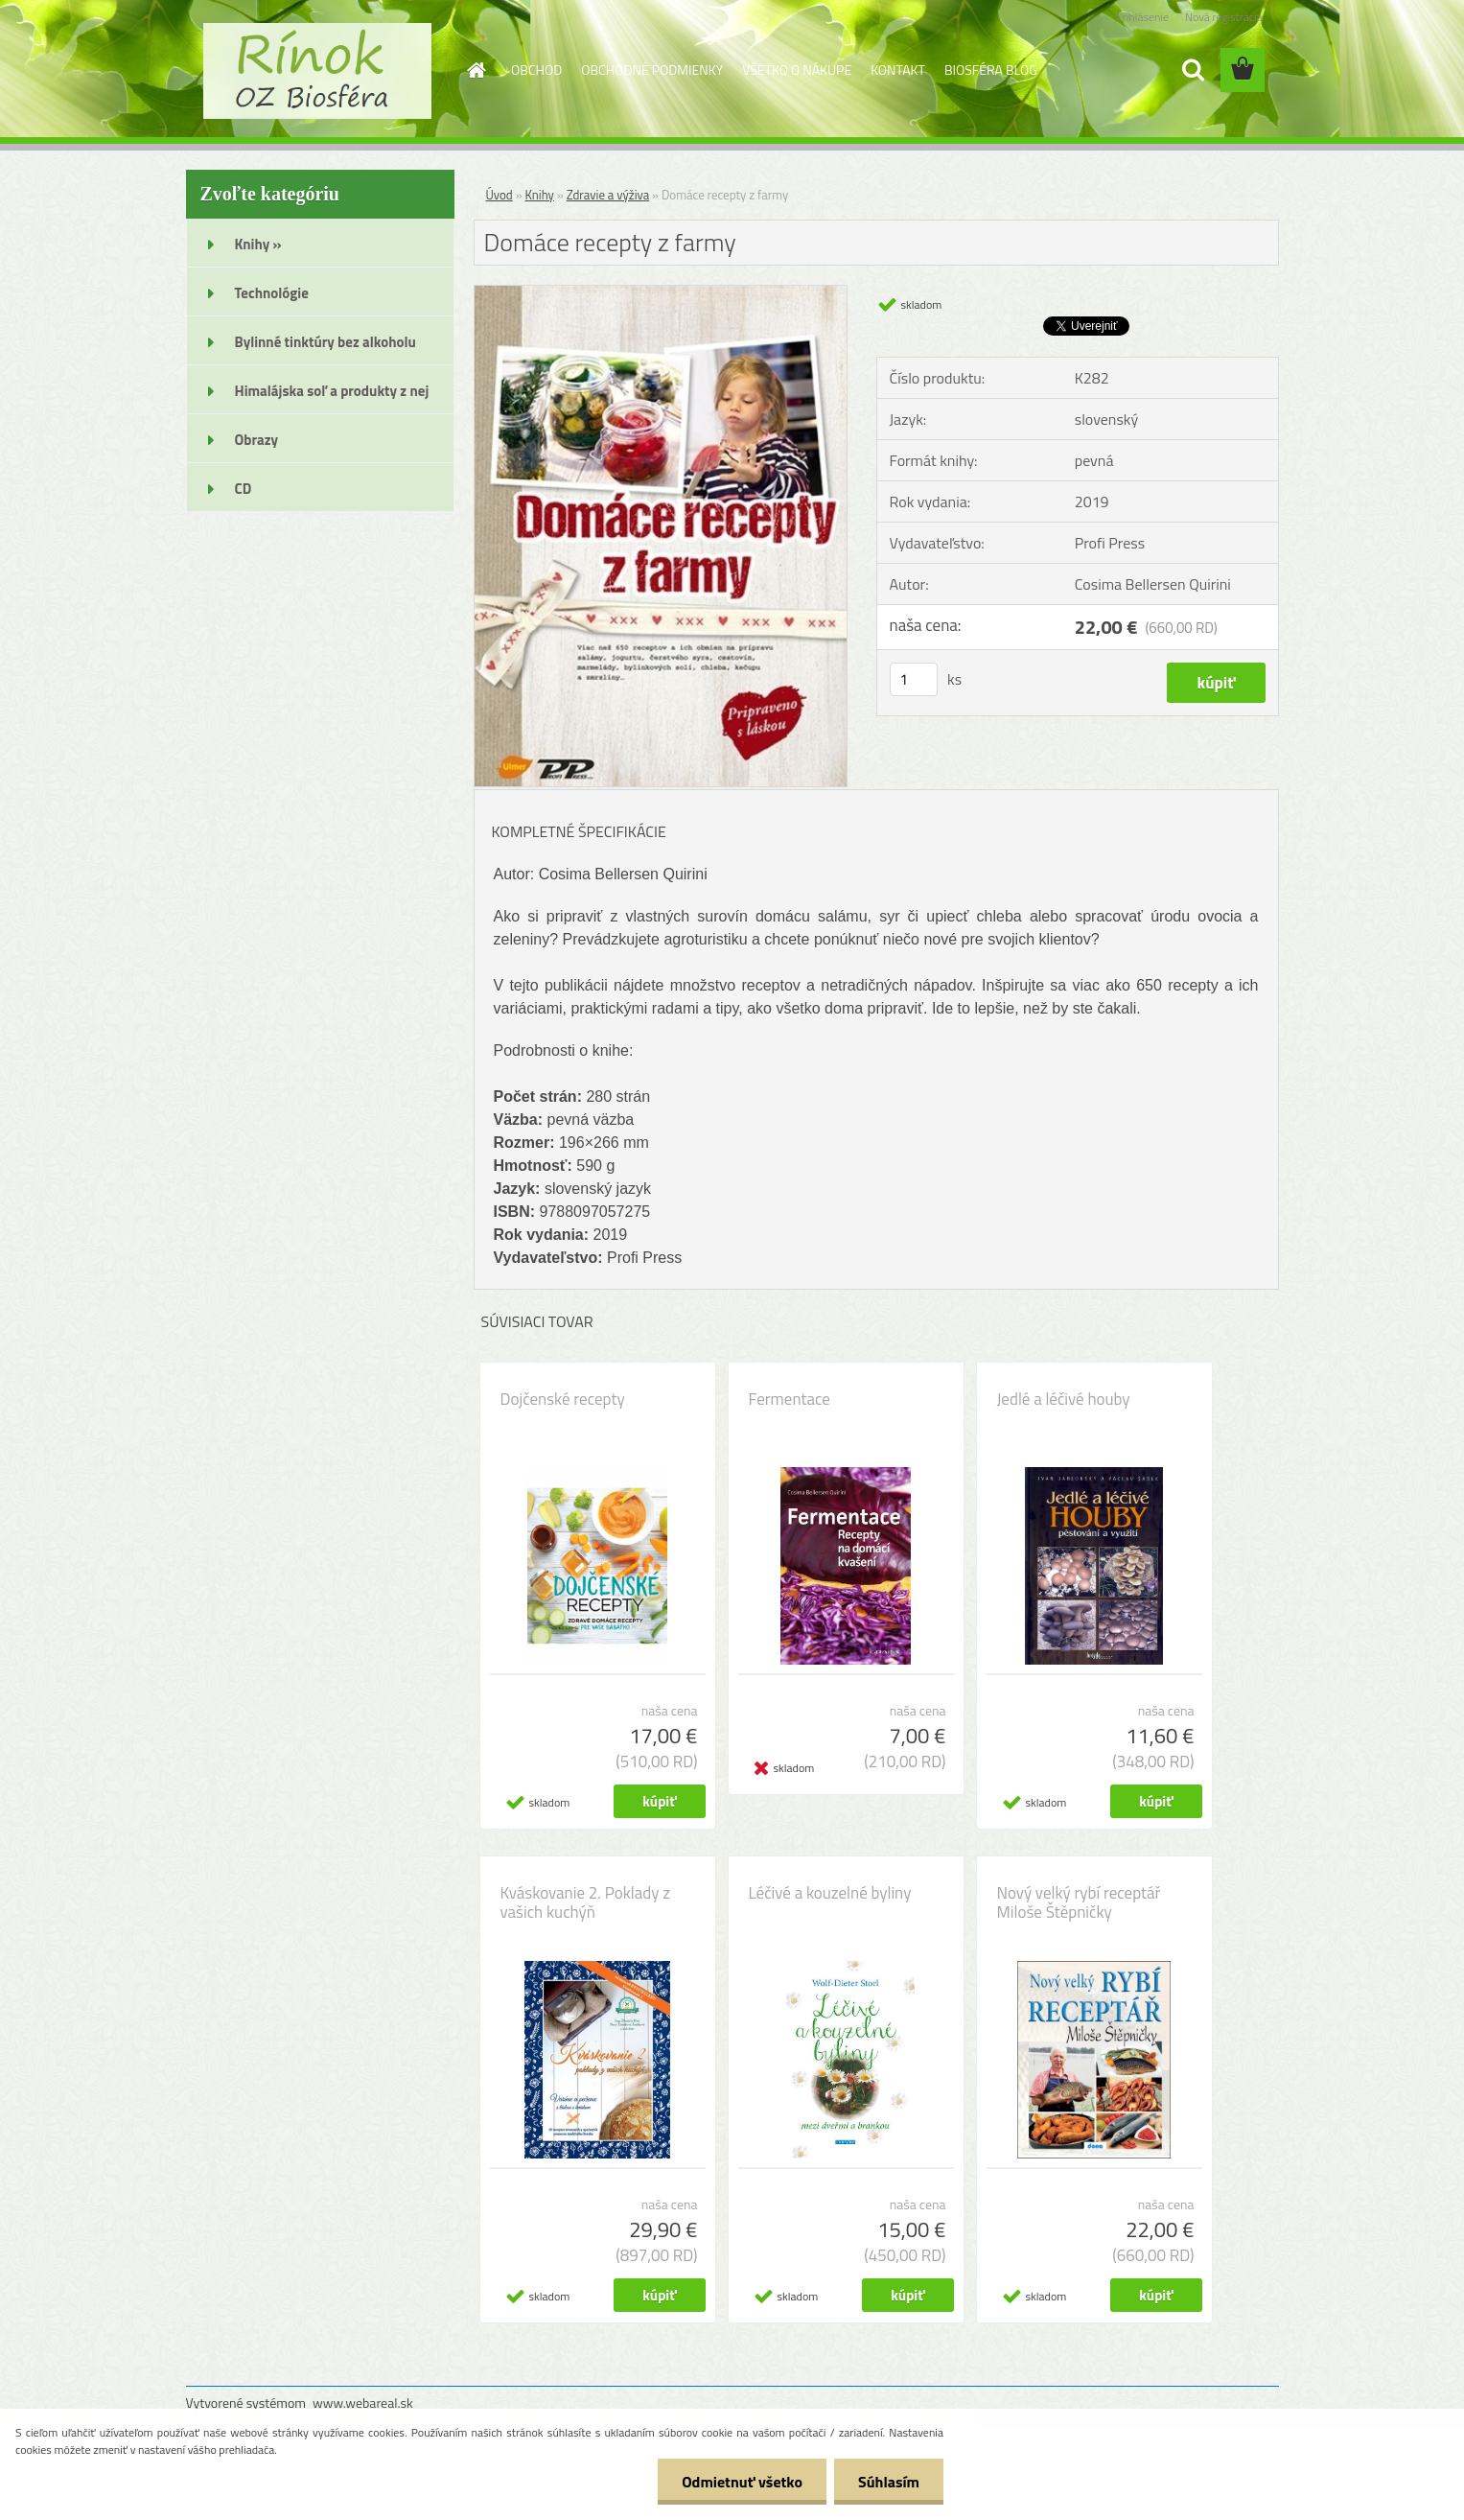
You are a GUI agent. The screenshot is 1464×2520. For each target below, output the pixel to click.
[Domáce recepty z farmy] (661, 293)
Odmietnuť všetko (742, 2481)
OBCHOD (536, 69)
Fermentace (789, 1399)
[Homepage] (475, 70)
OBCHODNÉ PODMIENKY (652, 69)
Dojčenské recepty (562, 1399)
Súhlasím (888, 2481)
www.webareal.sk (363, 2402)
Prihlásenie (1142, 17)
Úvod (499, 194)
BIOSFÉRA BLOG (990, 69)
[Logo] (318, 71)
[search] (1193, 70)
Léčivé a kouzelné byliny (830, 1892)
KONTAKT (898, 69)
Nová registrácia (1224, 17)
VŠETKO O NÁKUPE (796, 69)
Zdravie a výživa (608, 194)
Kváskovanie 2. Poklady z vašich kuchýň (585, 1902)
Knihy (539, 194)
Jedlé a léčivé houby (1063, 1399)
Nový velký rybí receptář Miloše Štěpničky (1079, 1902)
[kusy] (914, 679)
